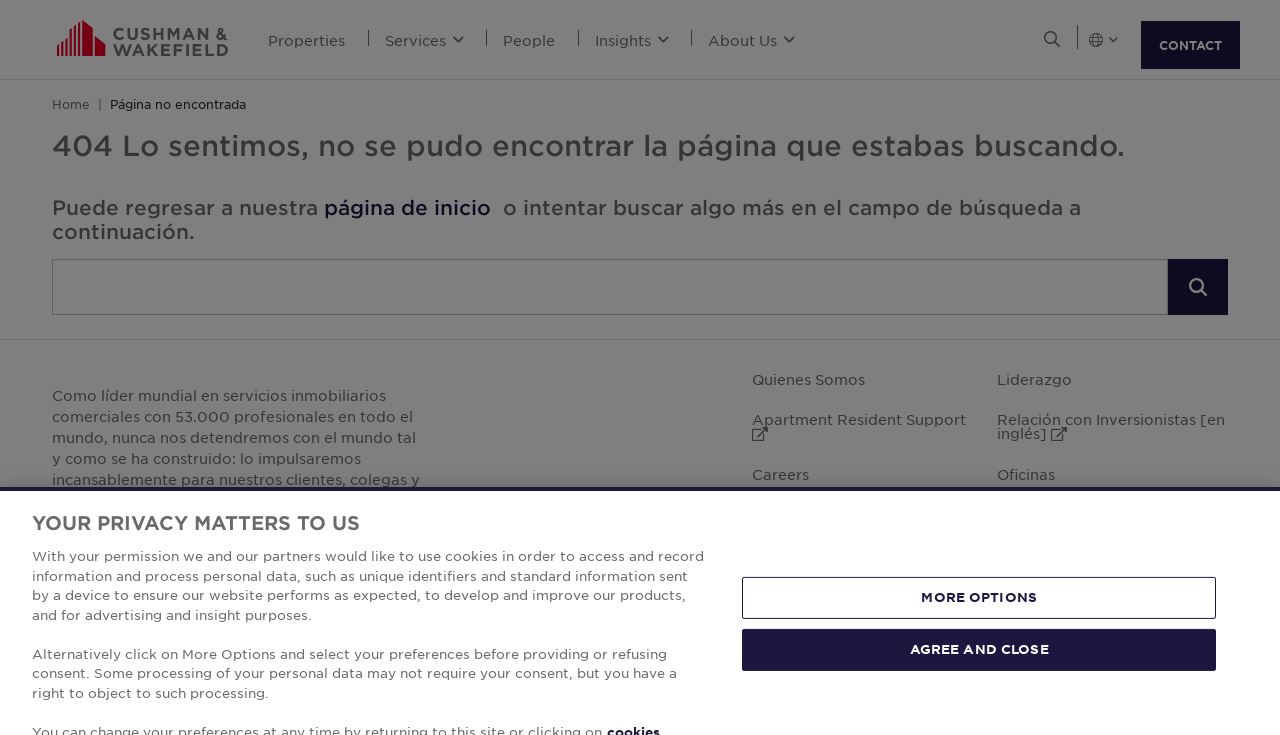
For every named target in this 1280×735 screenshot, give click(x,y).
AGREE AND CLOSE (979, 671)
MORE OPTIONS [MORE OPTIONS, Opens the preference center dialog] (979, 619)
